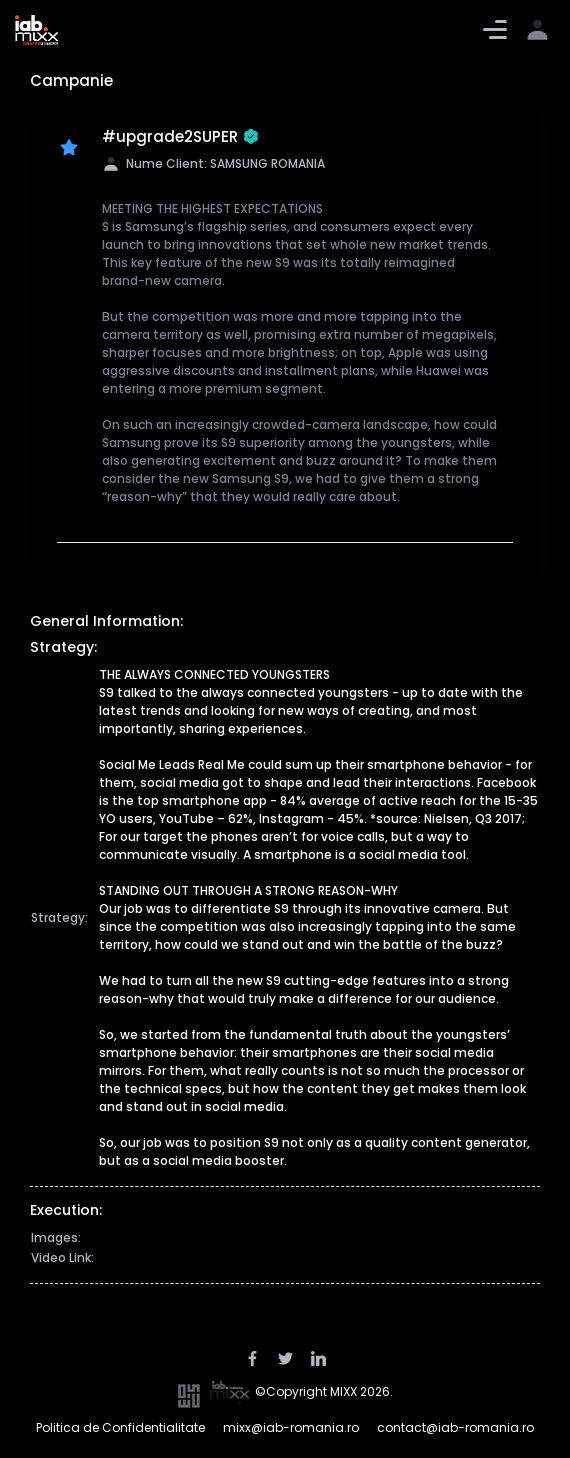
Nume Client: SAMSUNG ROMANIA (213, 163)
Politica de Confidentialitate (120, 1427)
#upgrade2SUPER (180, 137)
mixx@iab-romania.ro (291, 1427)
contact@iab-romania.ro (455, 1427)
